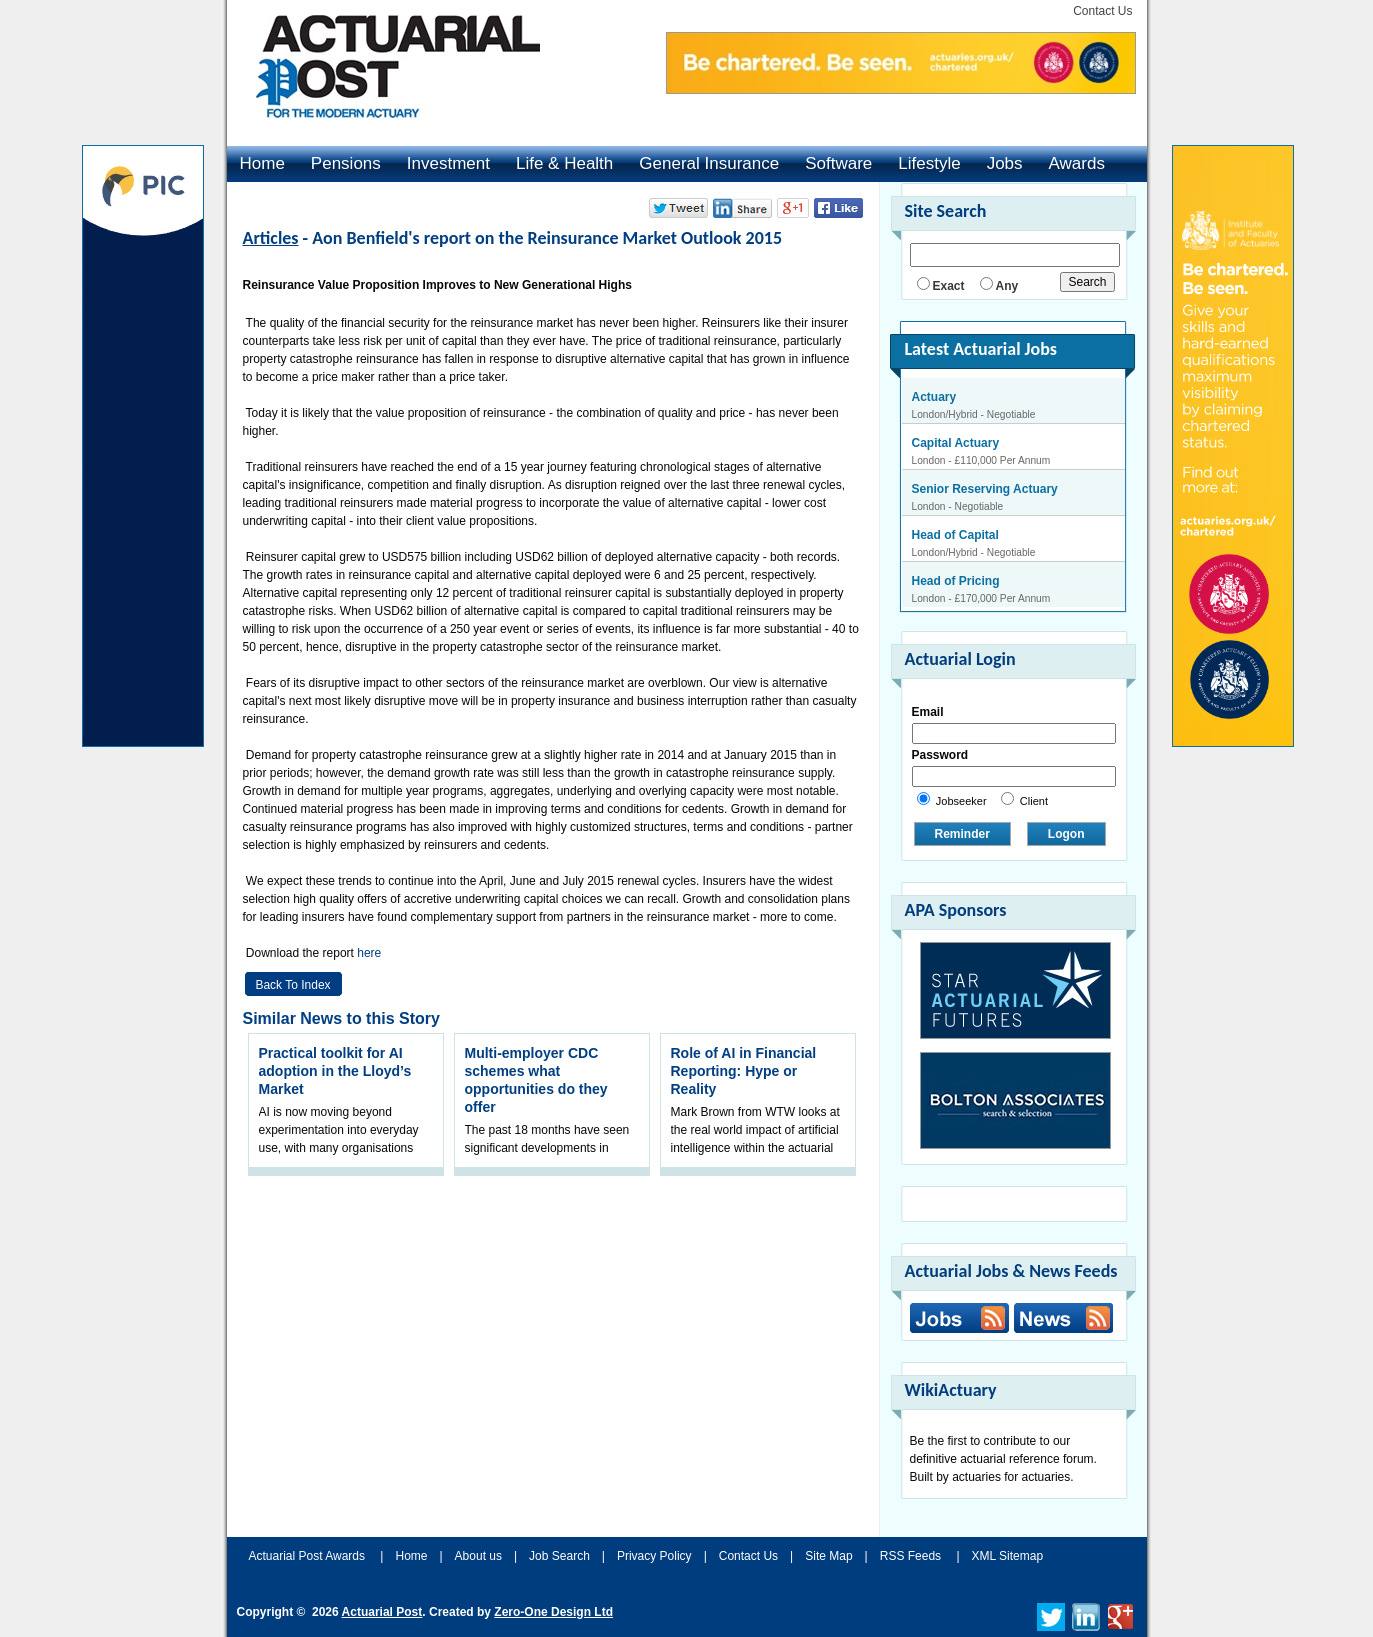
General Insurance (709, 163)
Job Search (559, 1556)
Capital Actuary (956, 443)
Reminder (962, 834)
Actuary (934, 397)
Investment (448, 163)
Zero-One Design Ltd (553, 1612)
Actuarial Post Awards (309, 1556)
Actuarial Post (382, 1612)
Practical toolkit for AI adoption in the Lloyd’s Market (335, 1071)
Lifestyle (929, 163)
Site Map (828, 1556)
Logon (1066, 834)
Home (262, 163)
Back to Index (292, 985)
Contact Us (1102, 11)
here (370, 953)
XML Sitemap (1008, 1556)
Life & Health (564, 163)
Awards (1077, 163)
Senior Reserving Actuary (985, 489)
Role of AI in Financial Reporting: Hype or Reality (744, 1071)
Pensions (346, 163)
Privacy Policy (654, 1556)
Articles (271, 238)
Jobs (1005, 163)
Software (838, 163)
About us (478, 1556)
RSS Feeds (910, 1556)
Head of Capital (955, 535)
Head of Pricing (956, 581)
